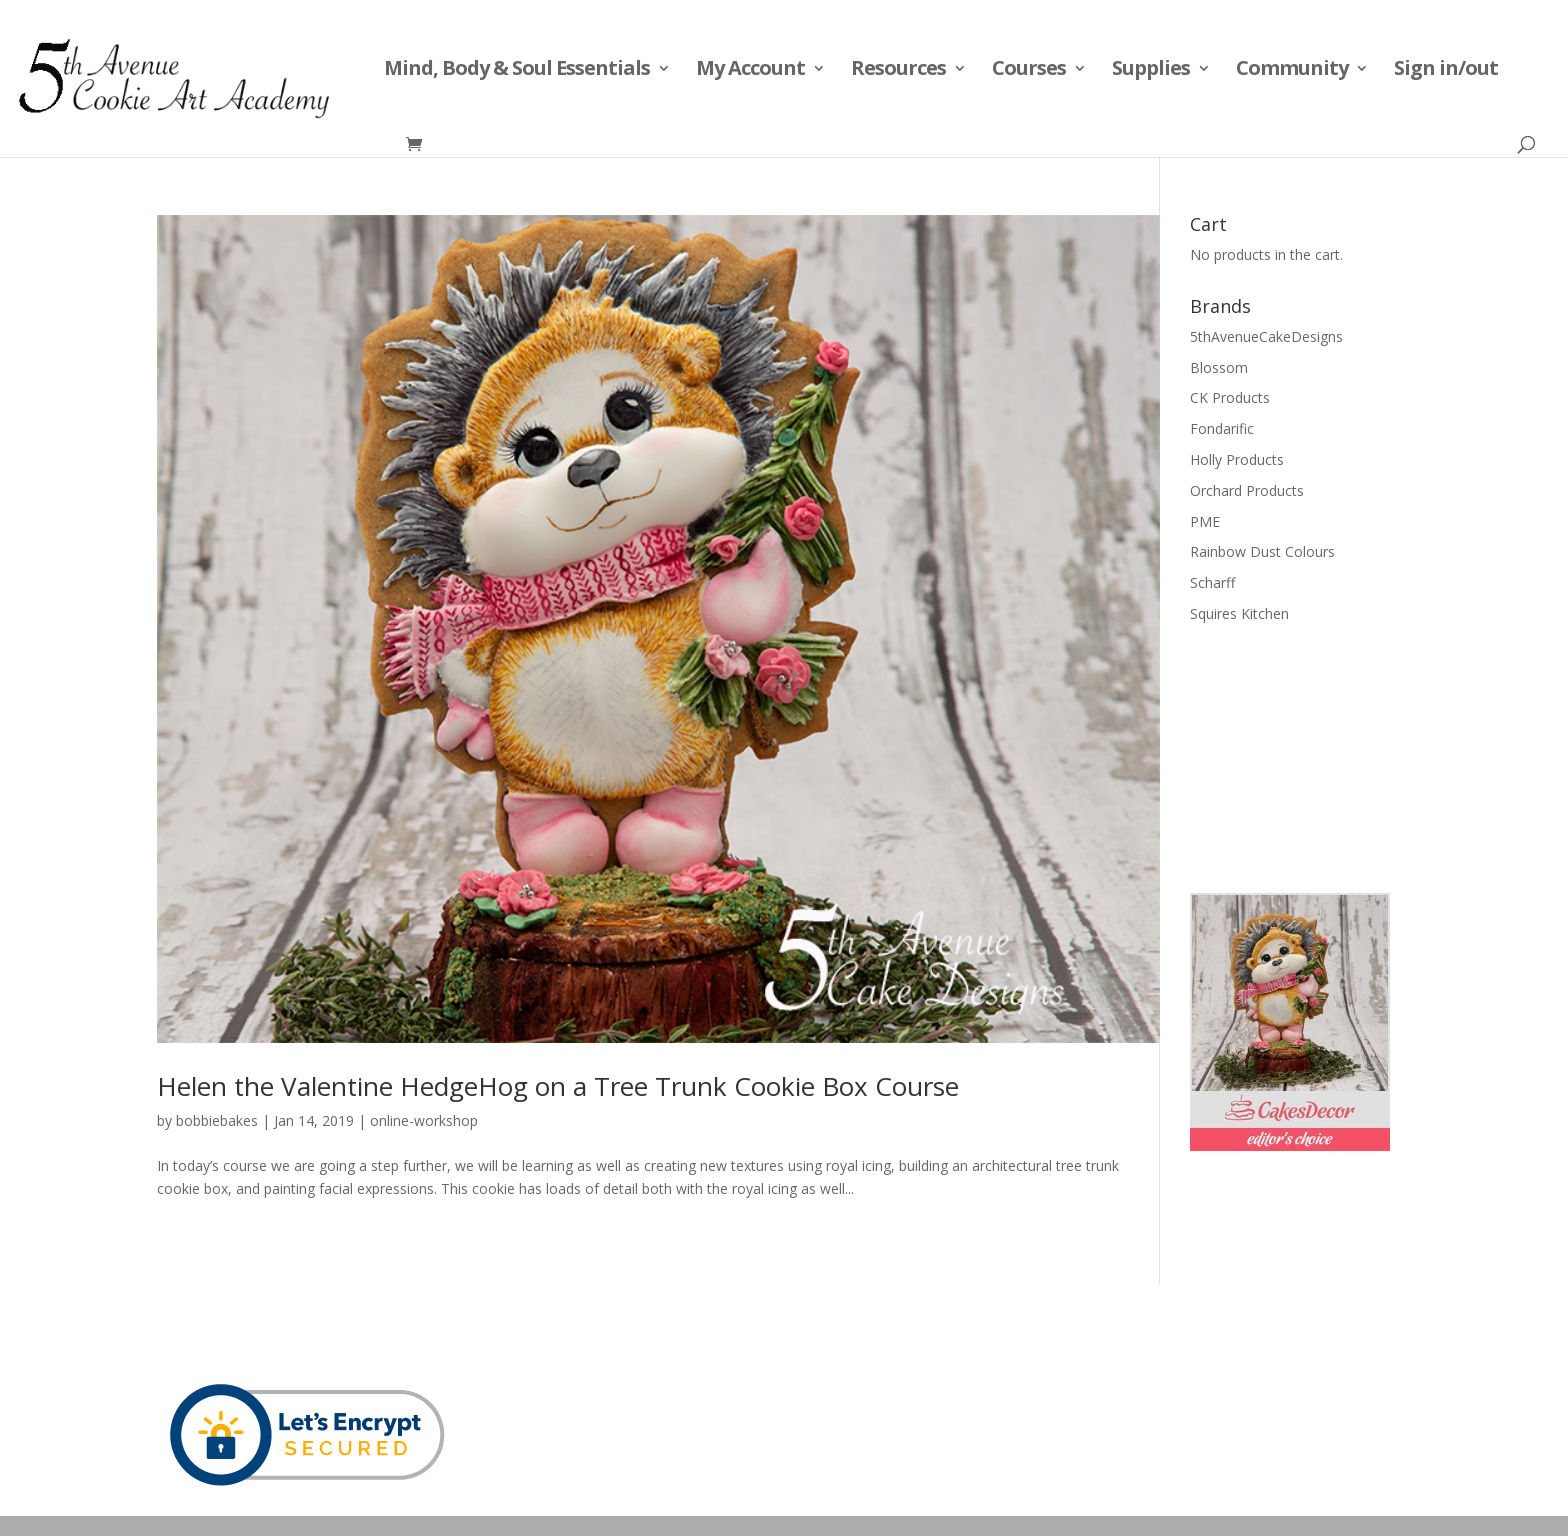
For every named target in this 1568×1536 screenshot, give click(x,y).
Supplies (1151, 71)
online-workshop (424, 1120)
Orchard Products (1247, 490)
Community (1292, 71)
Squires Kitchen (1239, 613)
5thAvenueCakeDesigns (1266, 336)
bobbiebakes (217, 1120)
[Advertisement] (1290, 756)
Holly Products (1237, 459)
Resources (898, 71)
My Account (750, 71)
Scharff (1212, 582)
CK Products (1230, 397)
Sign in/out (1446, 71)
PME (1205, 521)
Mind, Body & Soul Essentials (517, 71)
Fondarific (1222, 428)
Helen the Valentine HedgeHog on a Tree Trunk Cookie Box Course (558, 1086)
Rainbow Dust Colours (1262, 551)
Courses (1029, 71)
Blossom (1219, 367)
